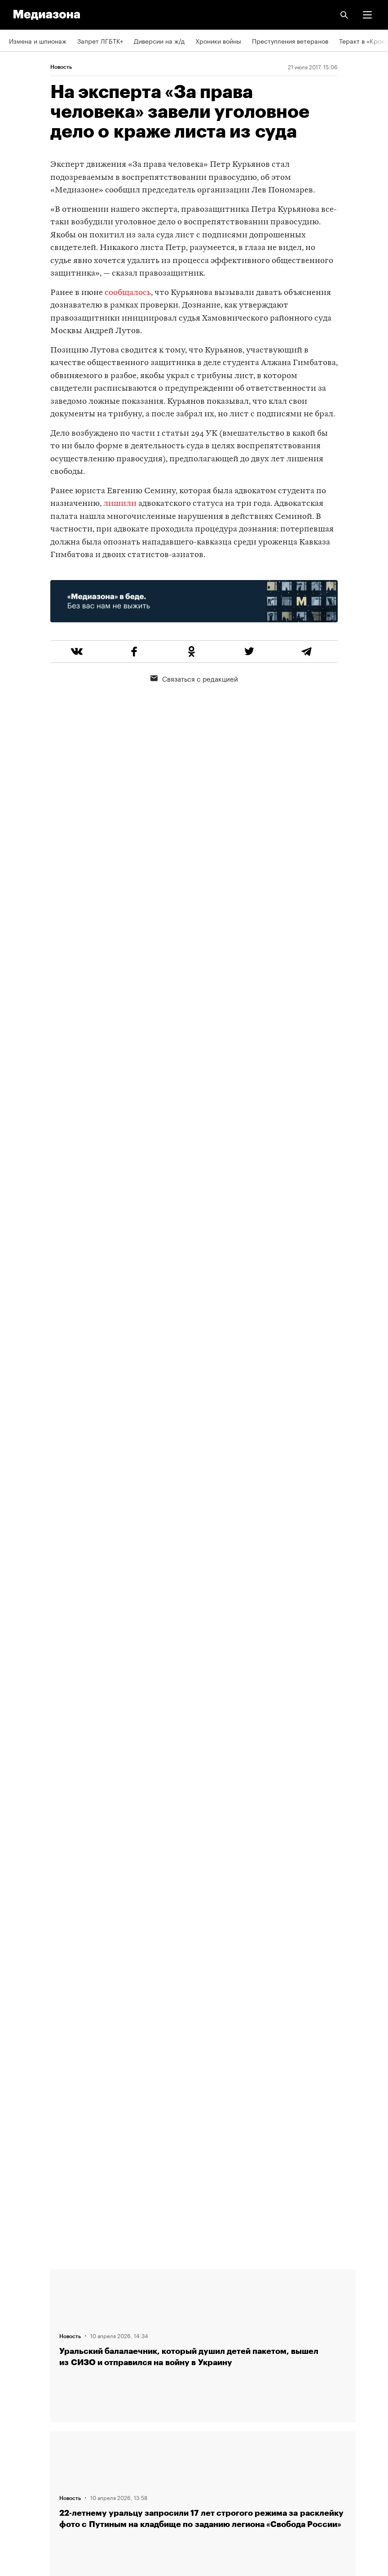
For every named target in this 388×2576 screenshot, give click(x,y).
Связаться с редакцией (194, 678)
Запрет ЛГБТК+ (100, 40)
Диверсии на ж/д (159, 40)
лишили (120, 504)
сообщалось (128, 293)
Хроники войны (218, 40)
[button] (367, 15)
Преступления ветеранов (290, 40)
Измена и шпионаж (37, 40)
